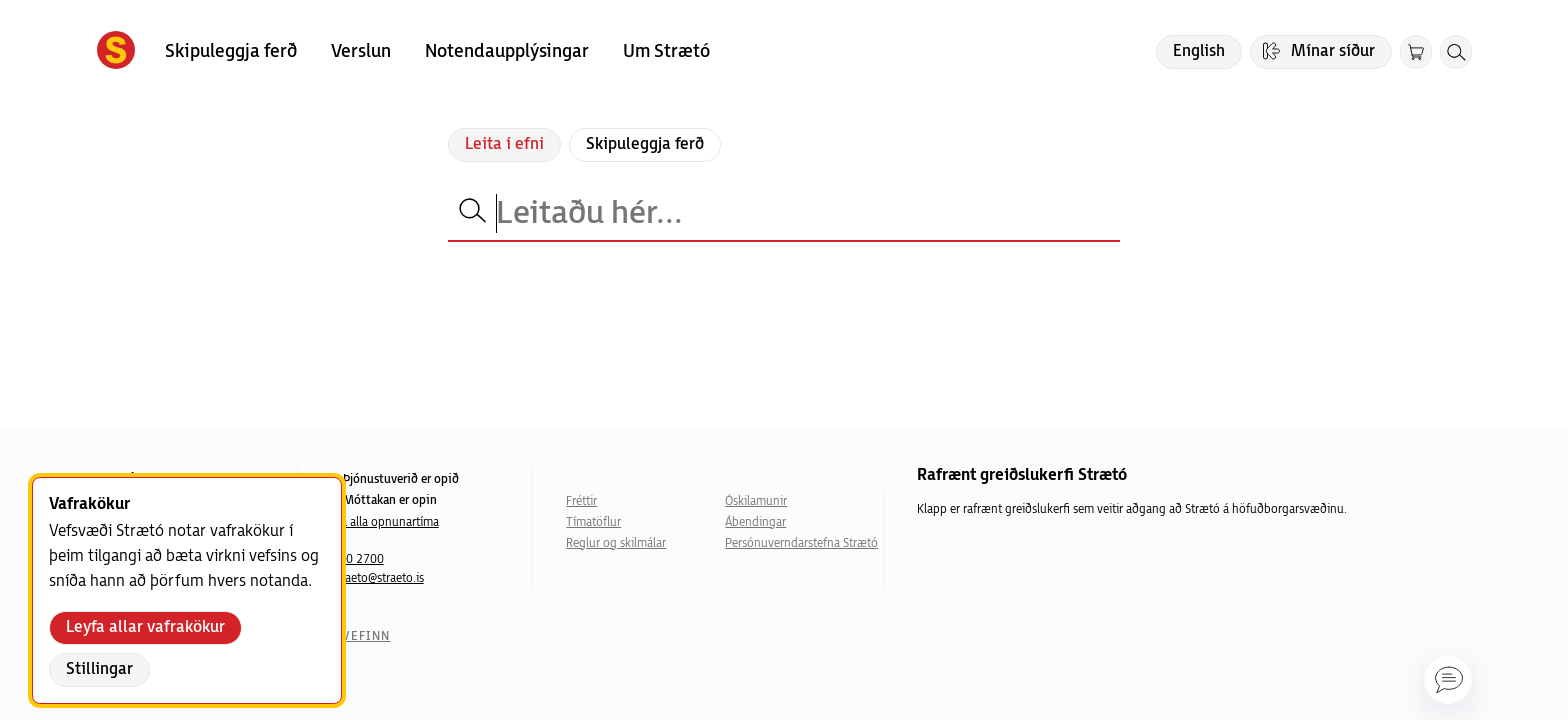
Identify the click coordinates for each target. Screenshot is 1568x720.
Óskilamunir (756, 501)
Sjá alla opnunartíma (385, 522)
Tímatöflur (593, 522)
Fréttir (581, 501)
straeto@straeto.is (378, 578)
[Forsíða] (116, 52)
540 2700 (358, 559)
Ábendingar (755, 522)
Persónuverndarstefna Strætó (801, 543)
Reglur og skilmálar (616, 543)
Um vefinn (353, 636)
